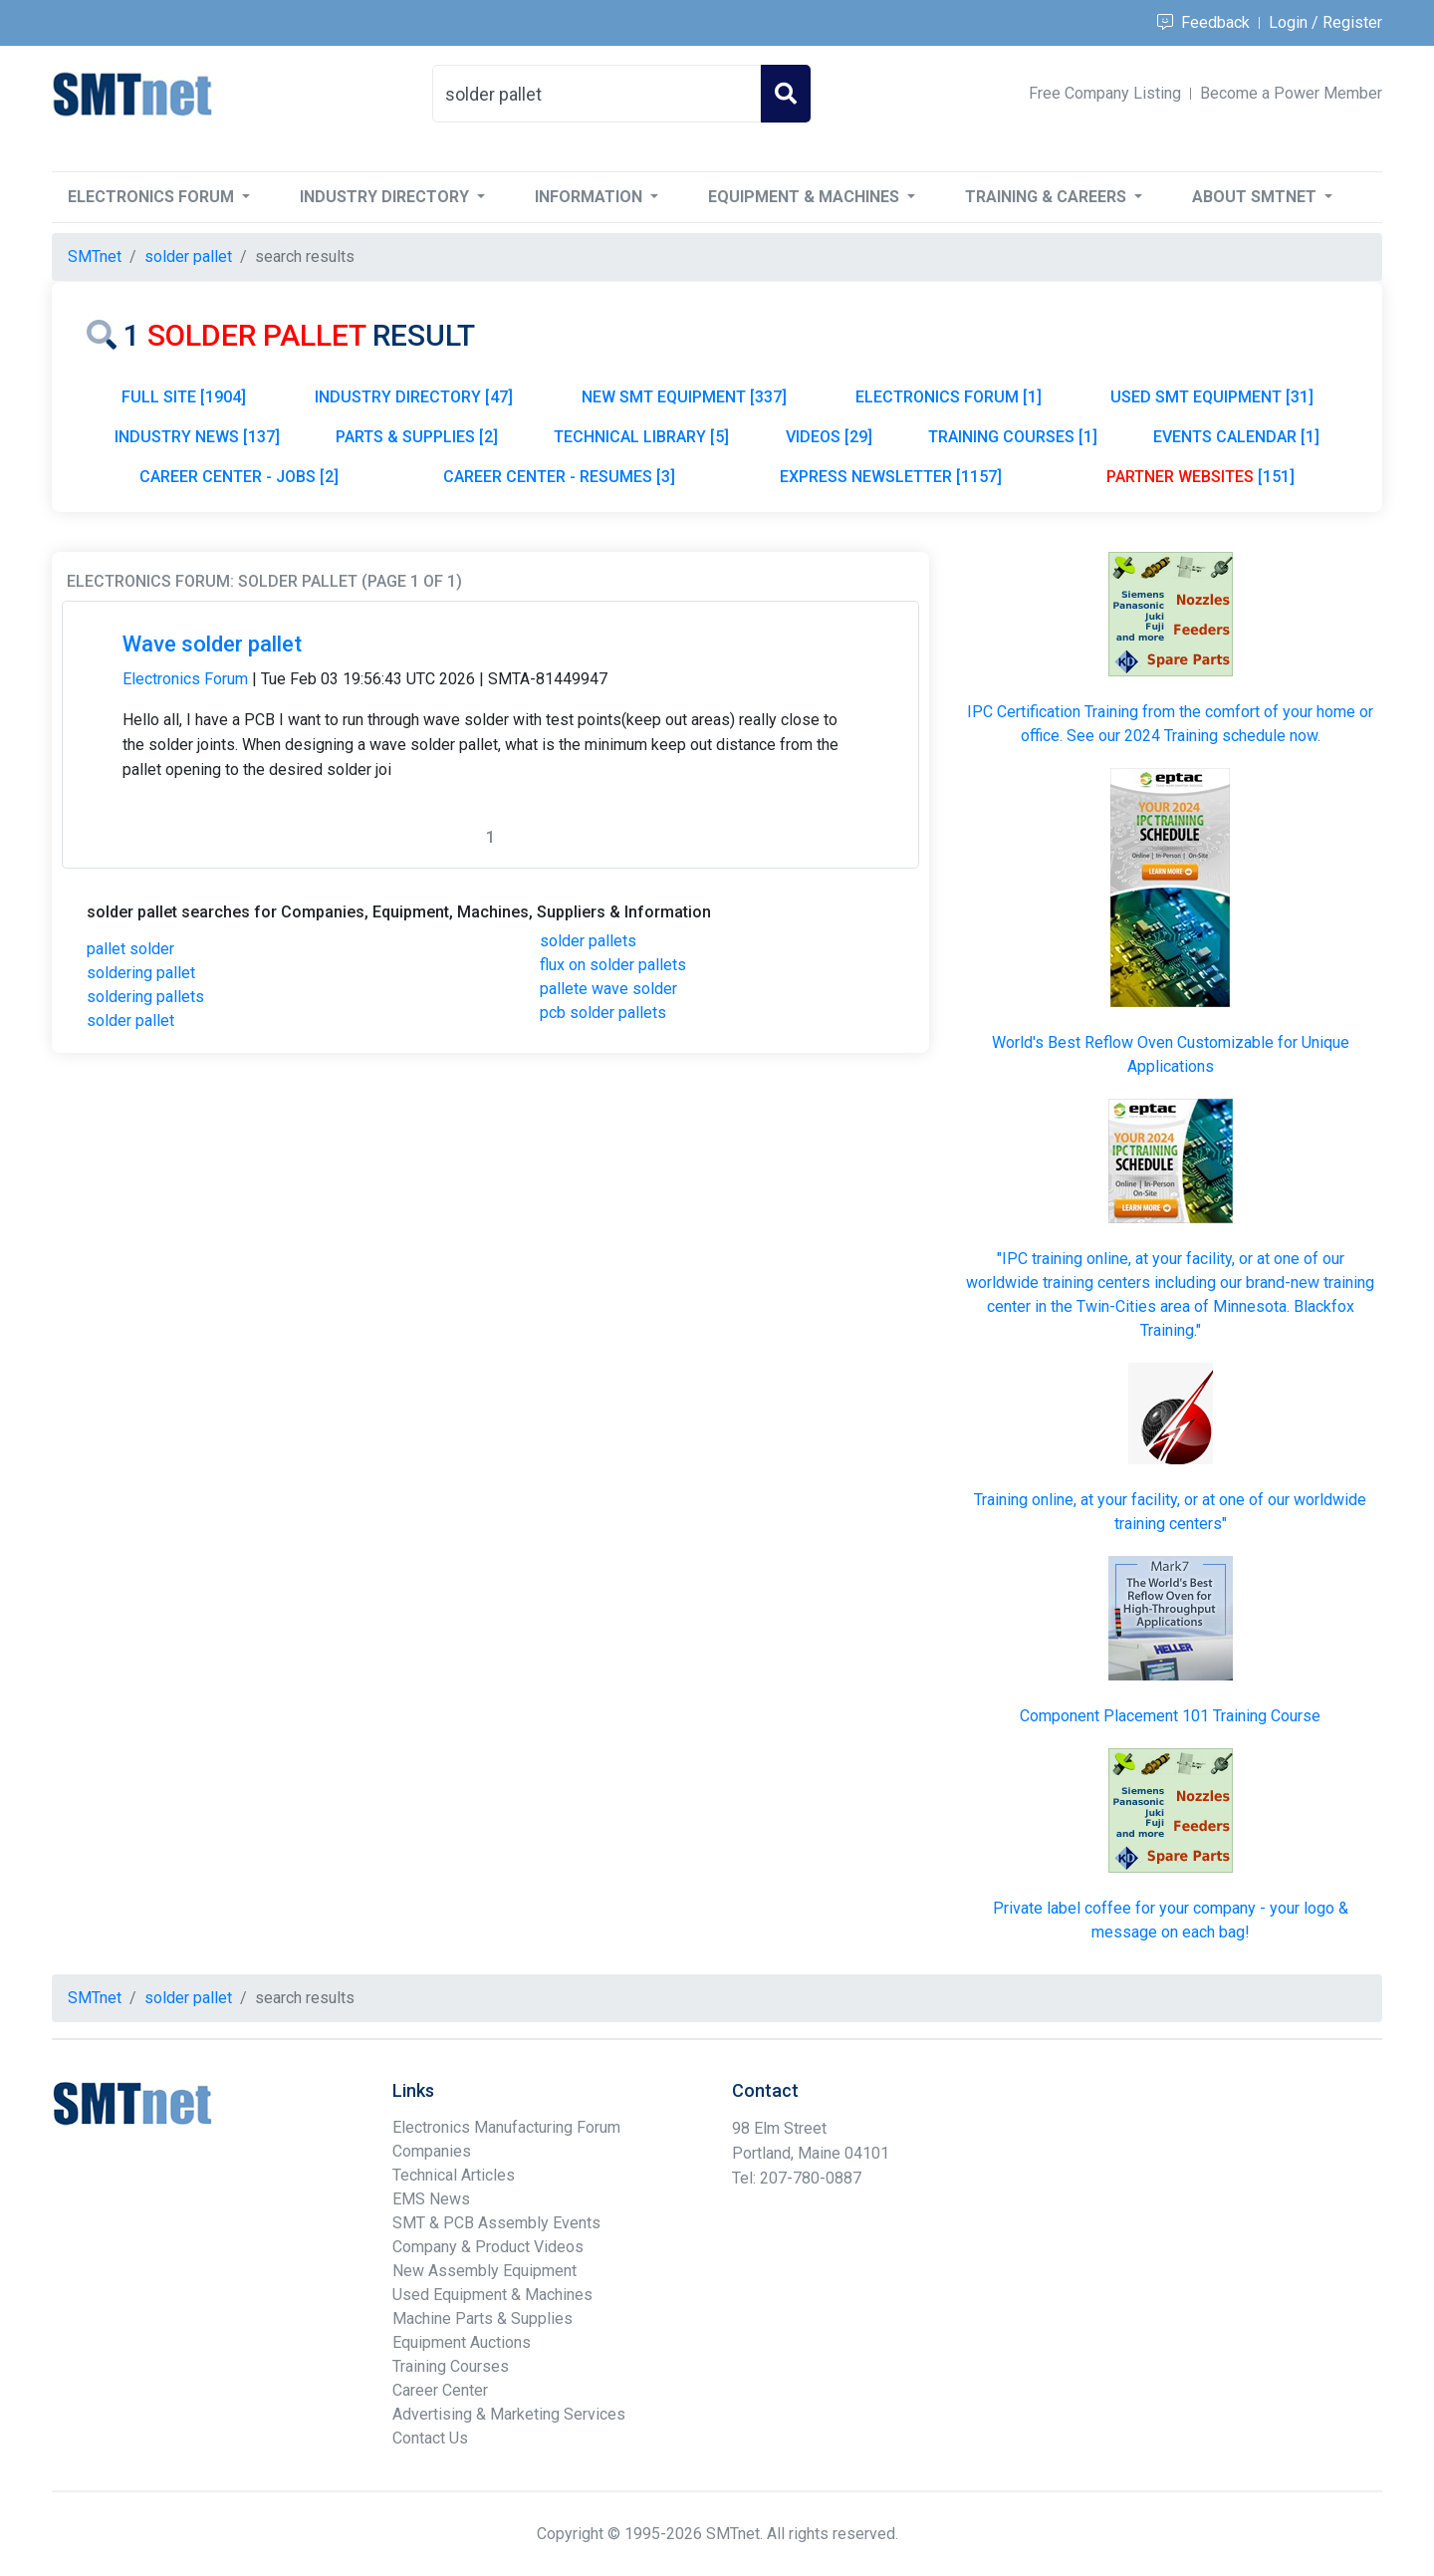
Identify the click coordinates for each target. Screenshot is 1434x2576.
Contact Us (430, 2438)
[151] (1200, 476)
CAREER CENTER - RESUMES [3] (559, 476)
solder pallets (588, 940)
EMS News (431, 2199)
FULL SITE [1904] (183, 396)
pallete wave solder (608, 988)
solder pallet (130, 1020)
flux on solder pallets (613, 964)
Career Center (440, 2390)
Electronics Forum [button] (153, 196)
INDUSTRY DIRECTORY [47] (414, 396)
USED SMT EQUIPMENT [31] (1212, 396)
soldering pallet (141, 972)
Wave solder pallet (212, 644)
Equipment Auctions (461, 2342)
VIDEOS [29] (829, 436)
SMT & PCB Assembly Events (496, 2222)
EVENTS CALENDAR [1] (1236, 436)
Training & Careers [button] (1047, 196)
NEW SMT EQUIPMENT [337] (684, 396)
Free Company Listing (1105, 93)
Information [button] (590, 196)
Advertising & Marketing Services (508, 2414)
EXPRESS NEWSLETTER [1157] (891, 476)
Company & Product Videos (488, 2246)
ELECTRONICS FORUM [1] (948, 396)
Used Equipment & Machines (492, 2294)
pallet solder (130, 948)
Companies (431, 2151)
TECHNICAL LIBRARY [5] (641, 436)
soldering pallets (145, 996)
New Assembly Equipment (484, 2270)
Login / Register (1325, 22)
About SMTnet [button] (1256, 196)
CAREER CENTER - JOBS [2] (239, 476)
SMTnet (94, 256)
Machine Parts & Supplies (482, 2318)
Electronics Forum (185, 678)
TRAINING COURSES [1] (1012, 436)
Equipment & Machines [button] (805, 196)
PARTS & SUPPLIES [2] (417, 436)
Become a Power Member (1291, 93)
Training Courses (450, 2366)
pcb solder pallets (603, 1012)
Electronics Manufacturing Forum (506, 2127)
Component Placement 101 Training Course (1170, 1715)
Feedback (1203, 22)
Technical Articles (453, 2175)
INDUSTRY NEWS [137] (197, 436)
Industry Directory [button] (386, 196)
